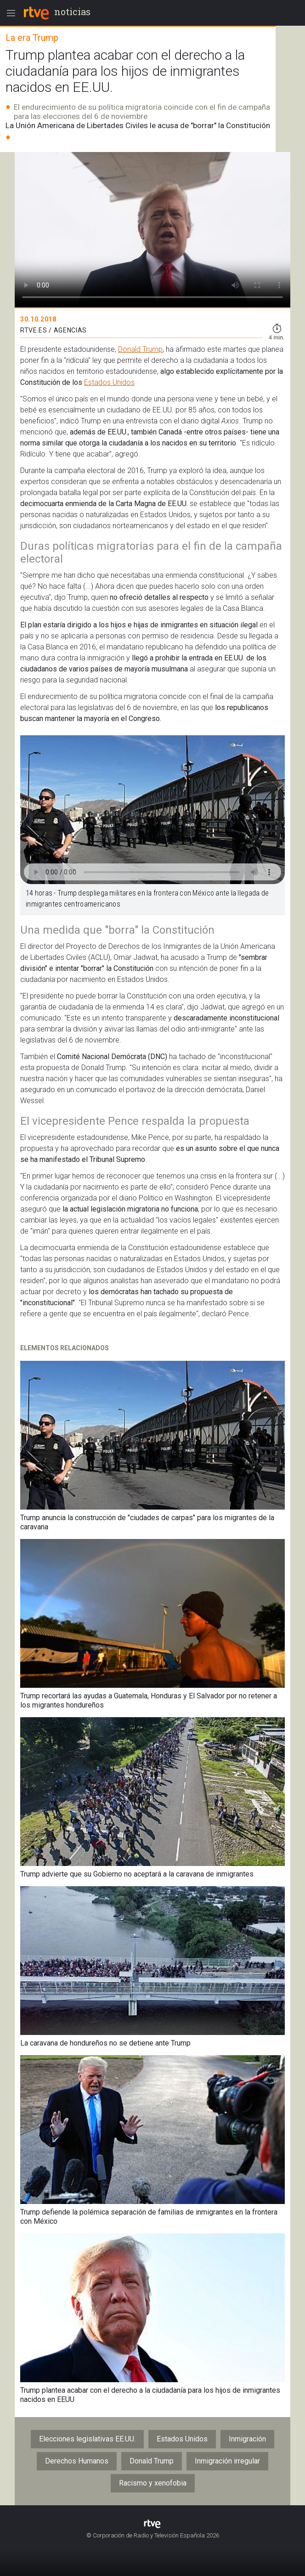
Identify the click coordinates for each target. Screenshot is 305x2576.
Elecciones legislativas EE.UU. (87, 2439)
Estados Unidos (109, 382)
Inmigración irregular (227, 2461)
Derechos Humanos (76, 2461)
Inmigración (247, 2439)
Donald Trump (140, 349)
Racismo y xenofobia (152, 2483)
